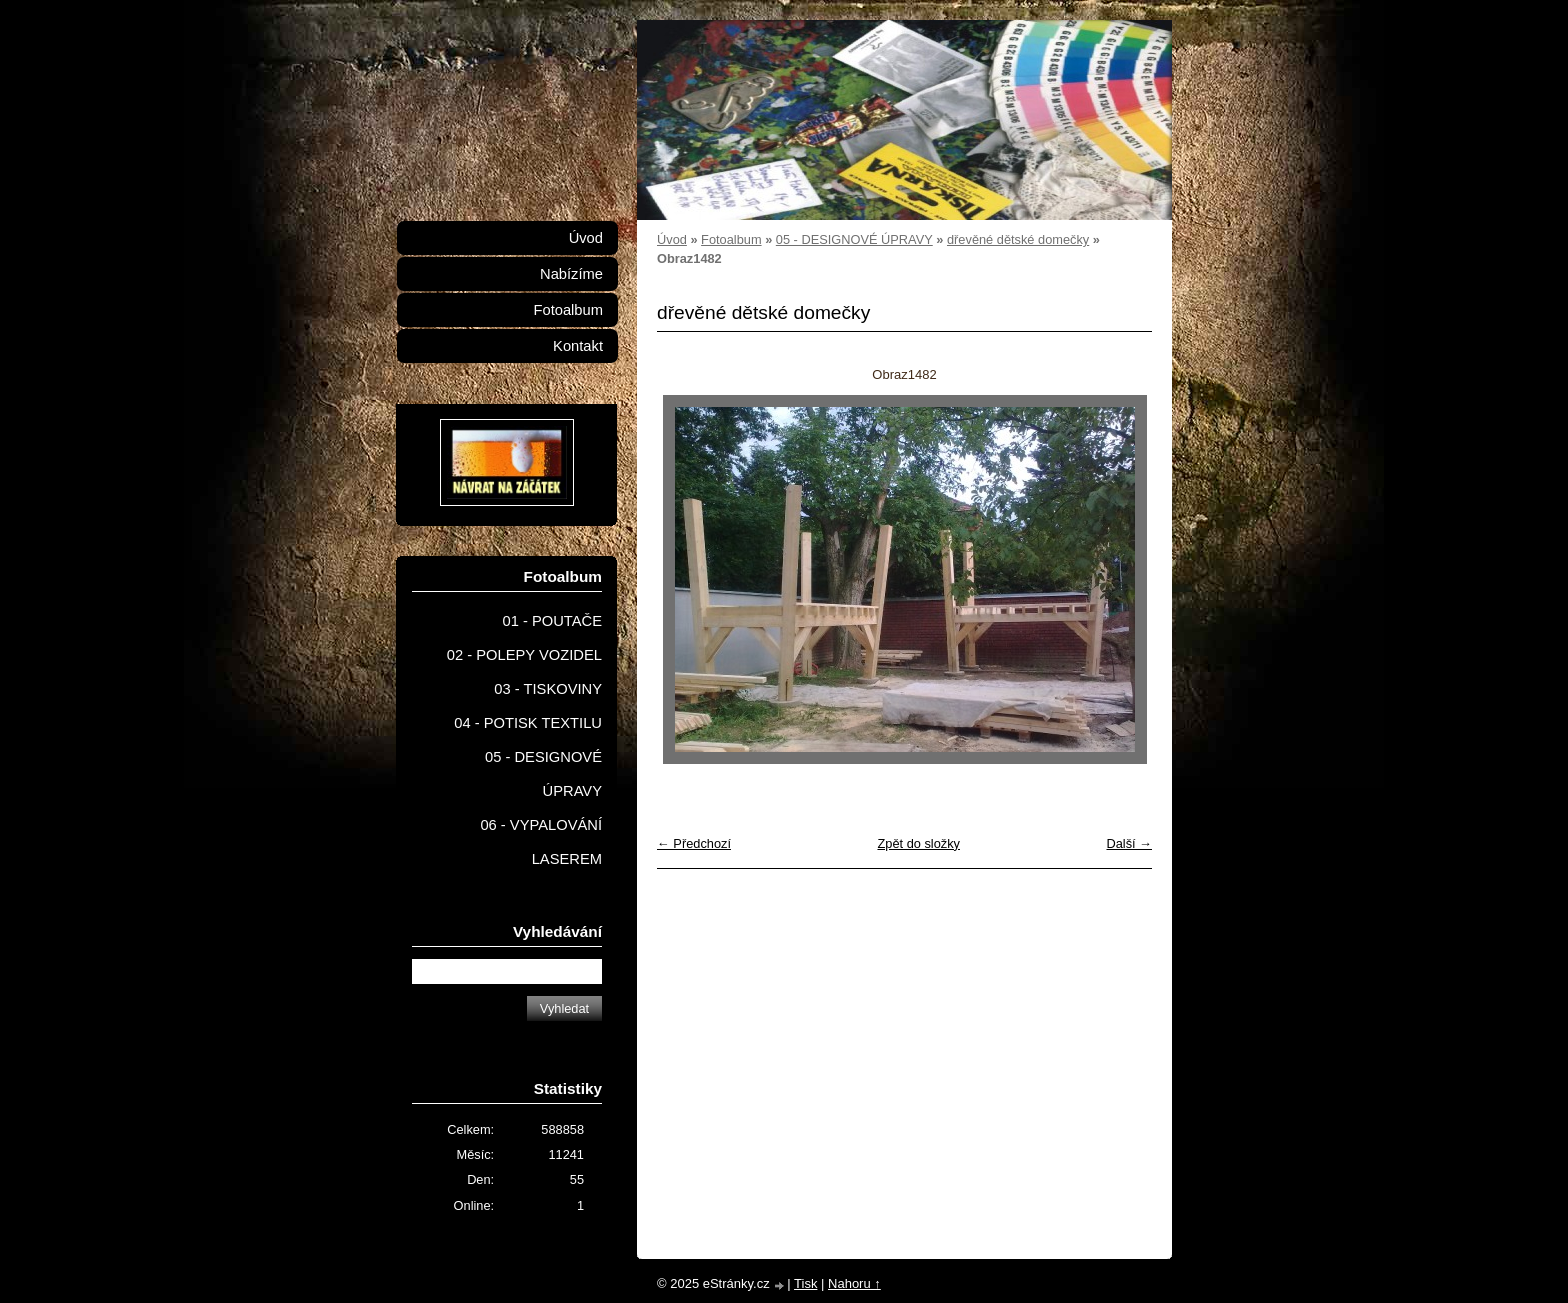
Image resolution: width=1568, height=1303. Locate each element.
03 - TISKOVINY (548, 689)
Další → (1129, 843)
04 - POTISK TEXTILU (528, 723)
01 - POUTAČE (552, 621)
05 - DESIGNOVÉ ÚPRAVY (854, 239)
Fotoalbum (731, 239)
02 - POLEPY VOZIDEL (524, 655)
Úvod (672, 239)
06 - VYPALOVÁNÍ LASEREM (541, 842)
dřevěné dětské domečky (1018, 239)
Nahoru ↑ (854, 1283)
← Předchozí (694, 843)
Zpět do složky (918, 843)
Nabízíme (571, 274)
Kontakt (578, 346)
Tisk (805, 1283)
